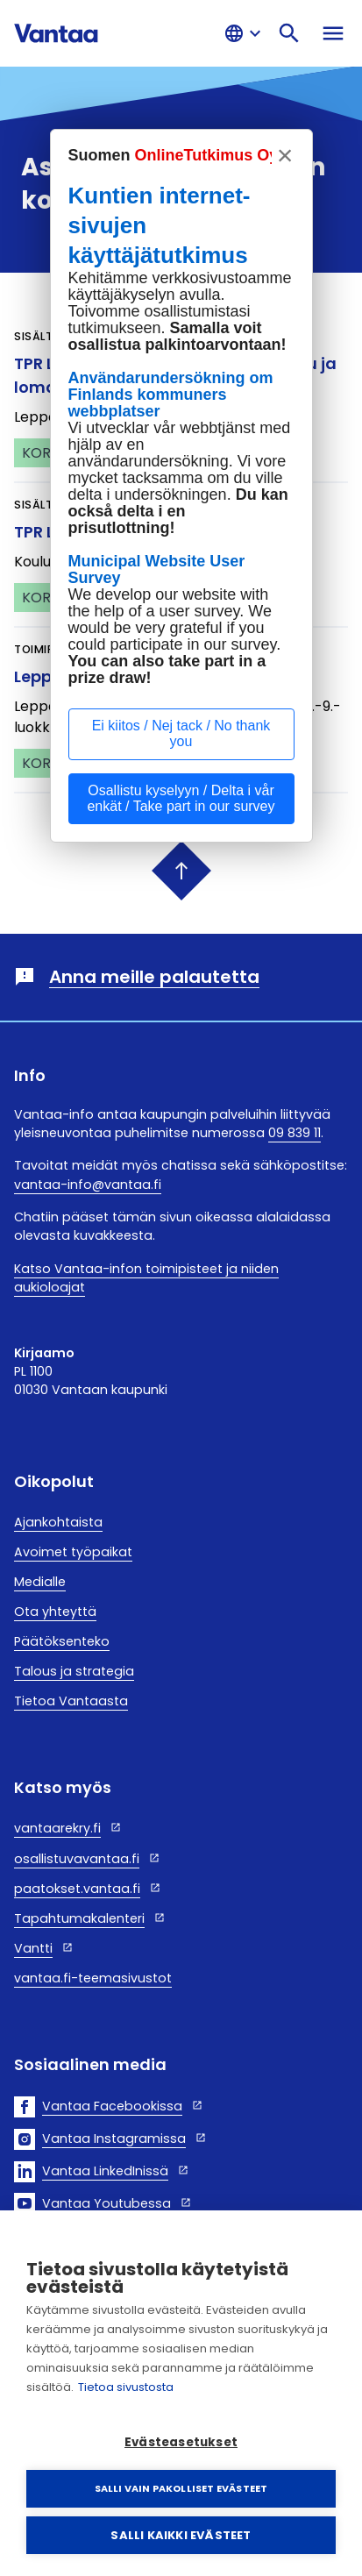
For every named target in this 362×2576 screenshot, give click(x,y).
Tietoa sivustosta (126, 2387)
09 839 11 (294, 1133)
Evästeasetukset (181, 2442)
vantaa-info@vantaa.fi (87, 1184)
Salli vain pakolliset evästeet (181, 2488)
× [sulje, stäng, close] (285, 155)
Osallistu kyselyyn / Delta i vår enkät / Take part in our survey (180, 798)
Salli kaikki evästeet (180, 2535)
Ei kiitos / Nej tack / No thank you (181, 733)
